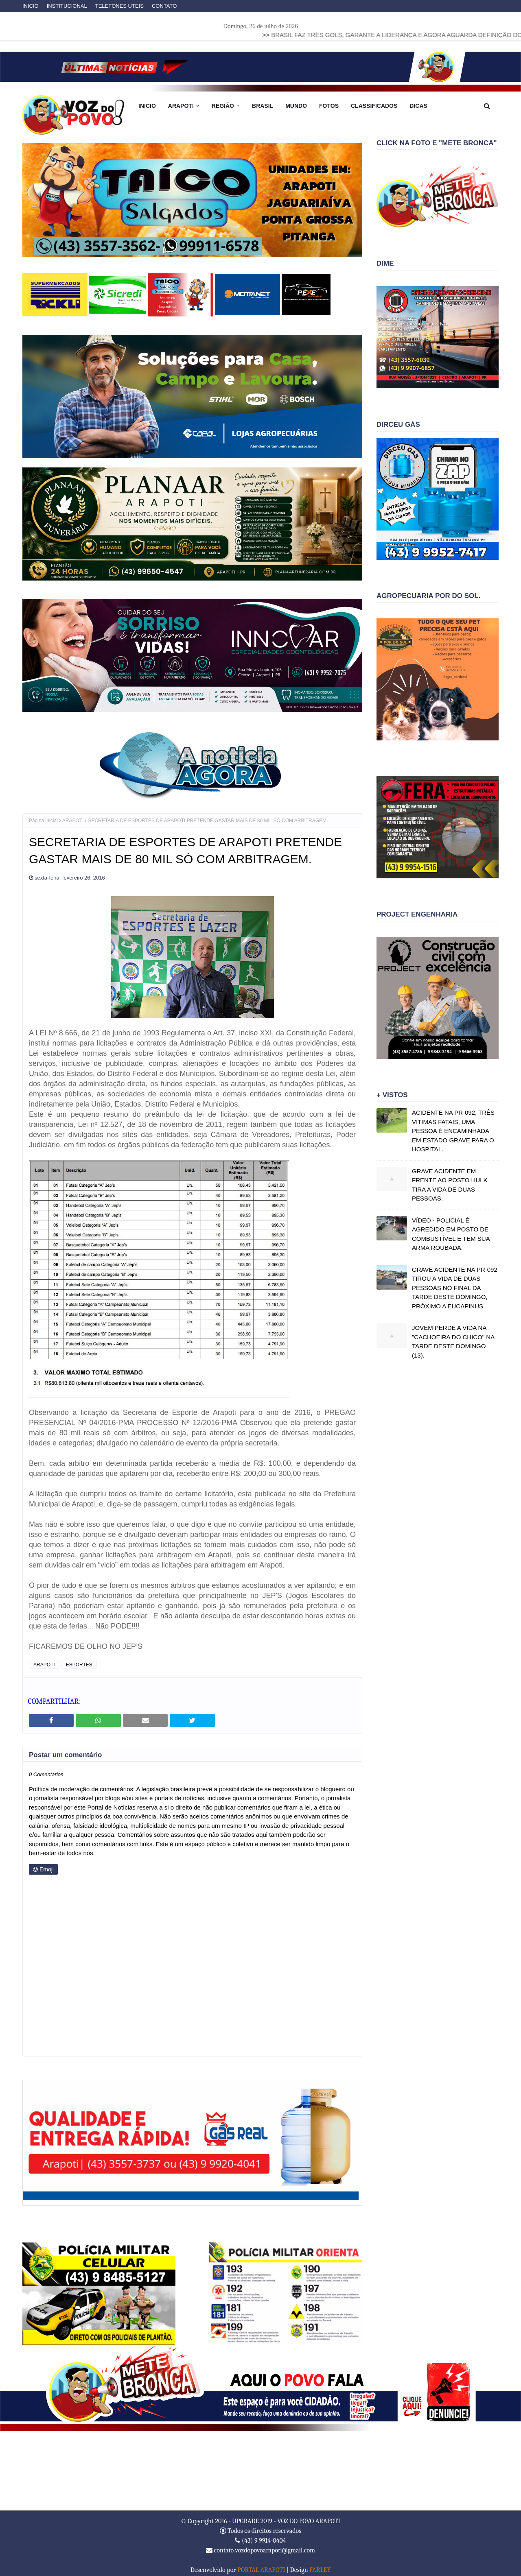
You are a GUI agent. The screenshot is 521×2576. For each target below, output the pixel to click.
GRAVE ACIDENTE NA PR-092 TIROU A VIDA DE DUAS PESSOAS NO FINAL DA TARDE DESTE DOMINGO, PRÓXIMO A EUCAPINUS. (454, 1288)
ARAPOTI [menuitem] (181, 106)
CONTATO (164, 6)
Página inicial (43, 815)
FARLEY (320, 2564)
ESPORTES (79, 1659)
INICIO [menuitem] (147, 106)
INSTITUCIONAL (67, 6)
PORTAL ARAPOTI (261, 2564)
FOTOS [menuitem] (329, 106)
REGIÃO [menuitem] (223, 106)
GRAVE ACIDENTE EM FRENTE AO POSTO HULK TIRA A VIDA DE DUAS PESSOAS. (450, 1185)
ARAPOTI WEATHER (260, 2464)
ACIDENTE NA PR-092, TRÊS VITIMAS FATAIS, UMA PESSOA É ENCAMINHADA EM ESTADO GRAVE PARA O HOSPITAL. (453, 1131)
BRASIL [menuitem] (262, 106)
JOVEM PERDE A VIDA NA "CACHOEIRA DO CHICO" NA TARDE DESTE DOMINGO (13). (453, 1341)
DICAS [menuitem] (418, 106)
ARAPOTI (73, 815)
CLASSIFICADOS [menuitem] (374, 106)
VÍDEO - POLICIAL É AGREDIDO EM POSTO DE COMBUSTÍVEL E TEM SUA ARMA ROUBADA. (451, 1234)
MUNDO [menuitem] (296, 106)
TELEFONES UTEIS (119, 6)
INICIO (30, 6)
